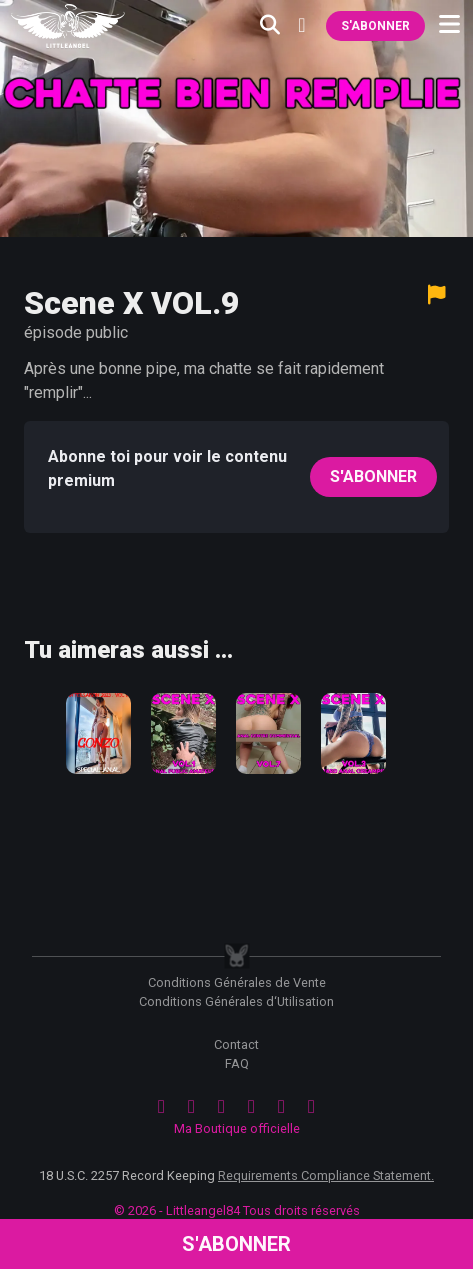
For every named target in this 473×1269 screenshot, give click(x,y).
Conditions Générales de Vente (237, 982)
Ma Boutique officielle (237, 1128)
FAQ (237, 1063)
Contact (236, 1044)
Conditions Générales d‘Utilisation (236, 1001)
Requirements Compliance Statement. (326, 1175)
